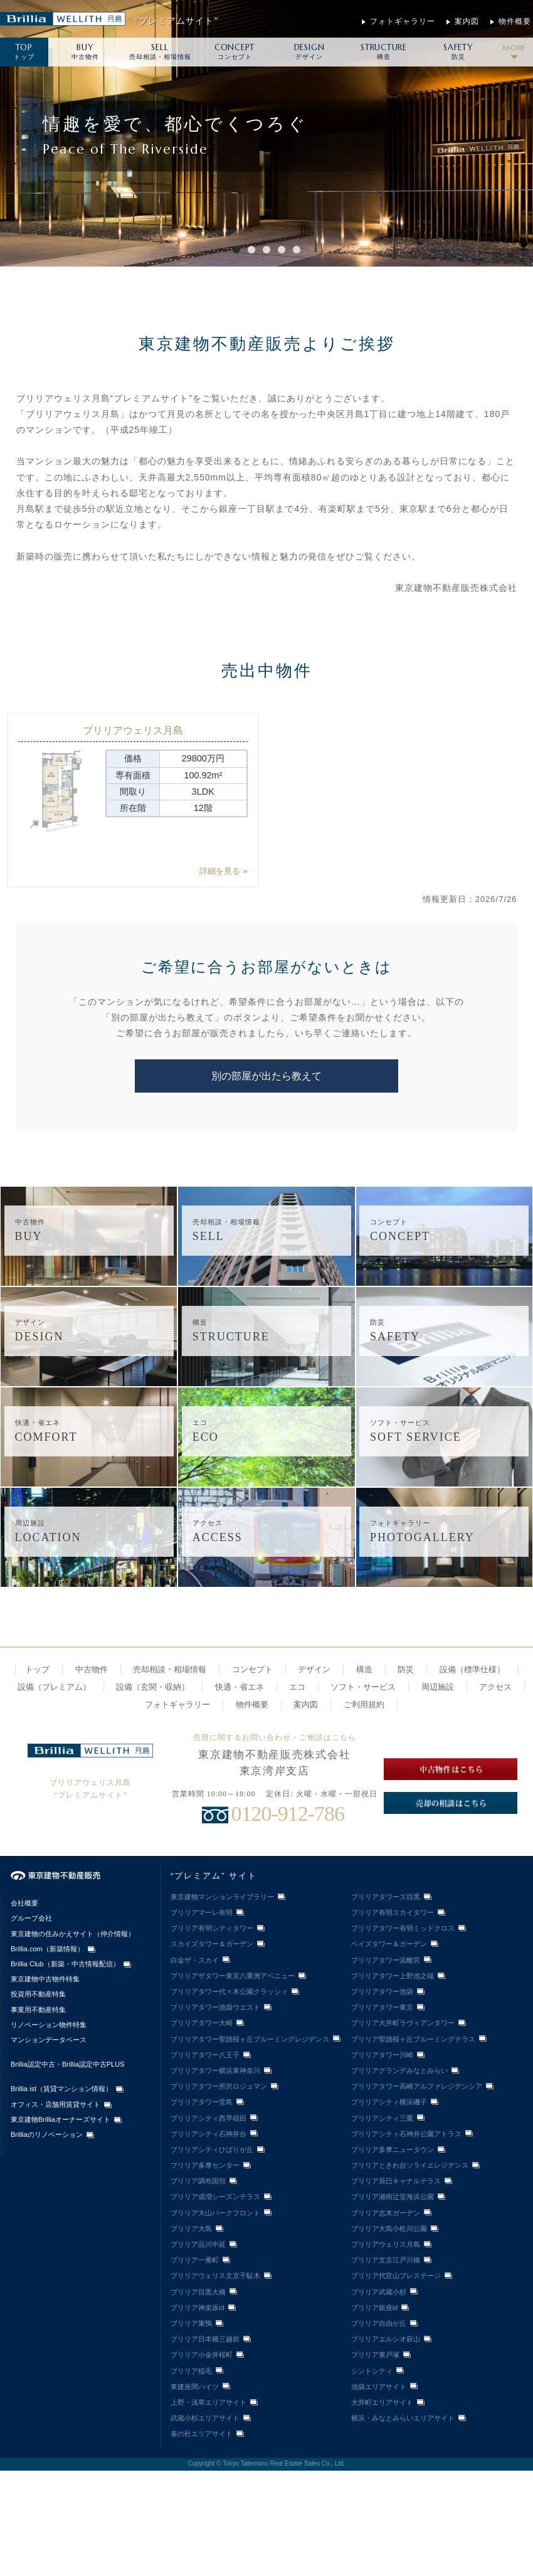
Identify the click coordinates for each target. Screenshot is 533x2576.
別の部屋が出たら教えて (266, 1076)
